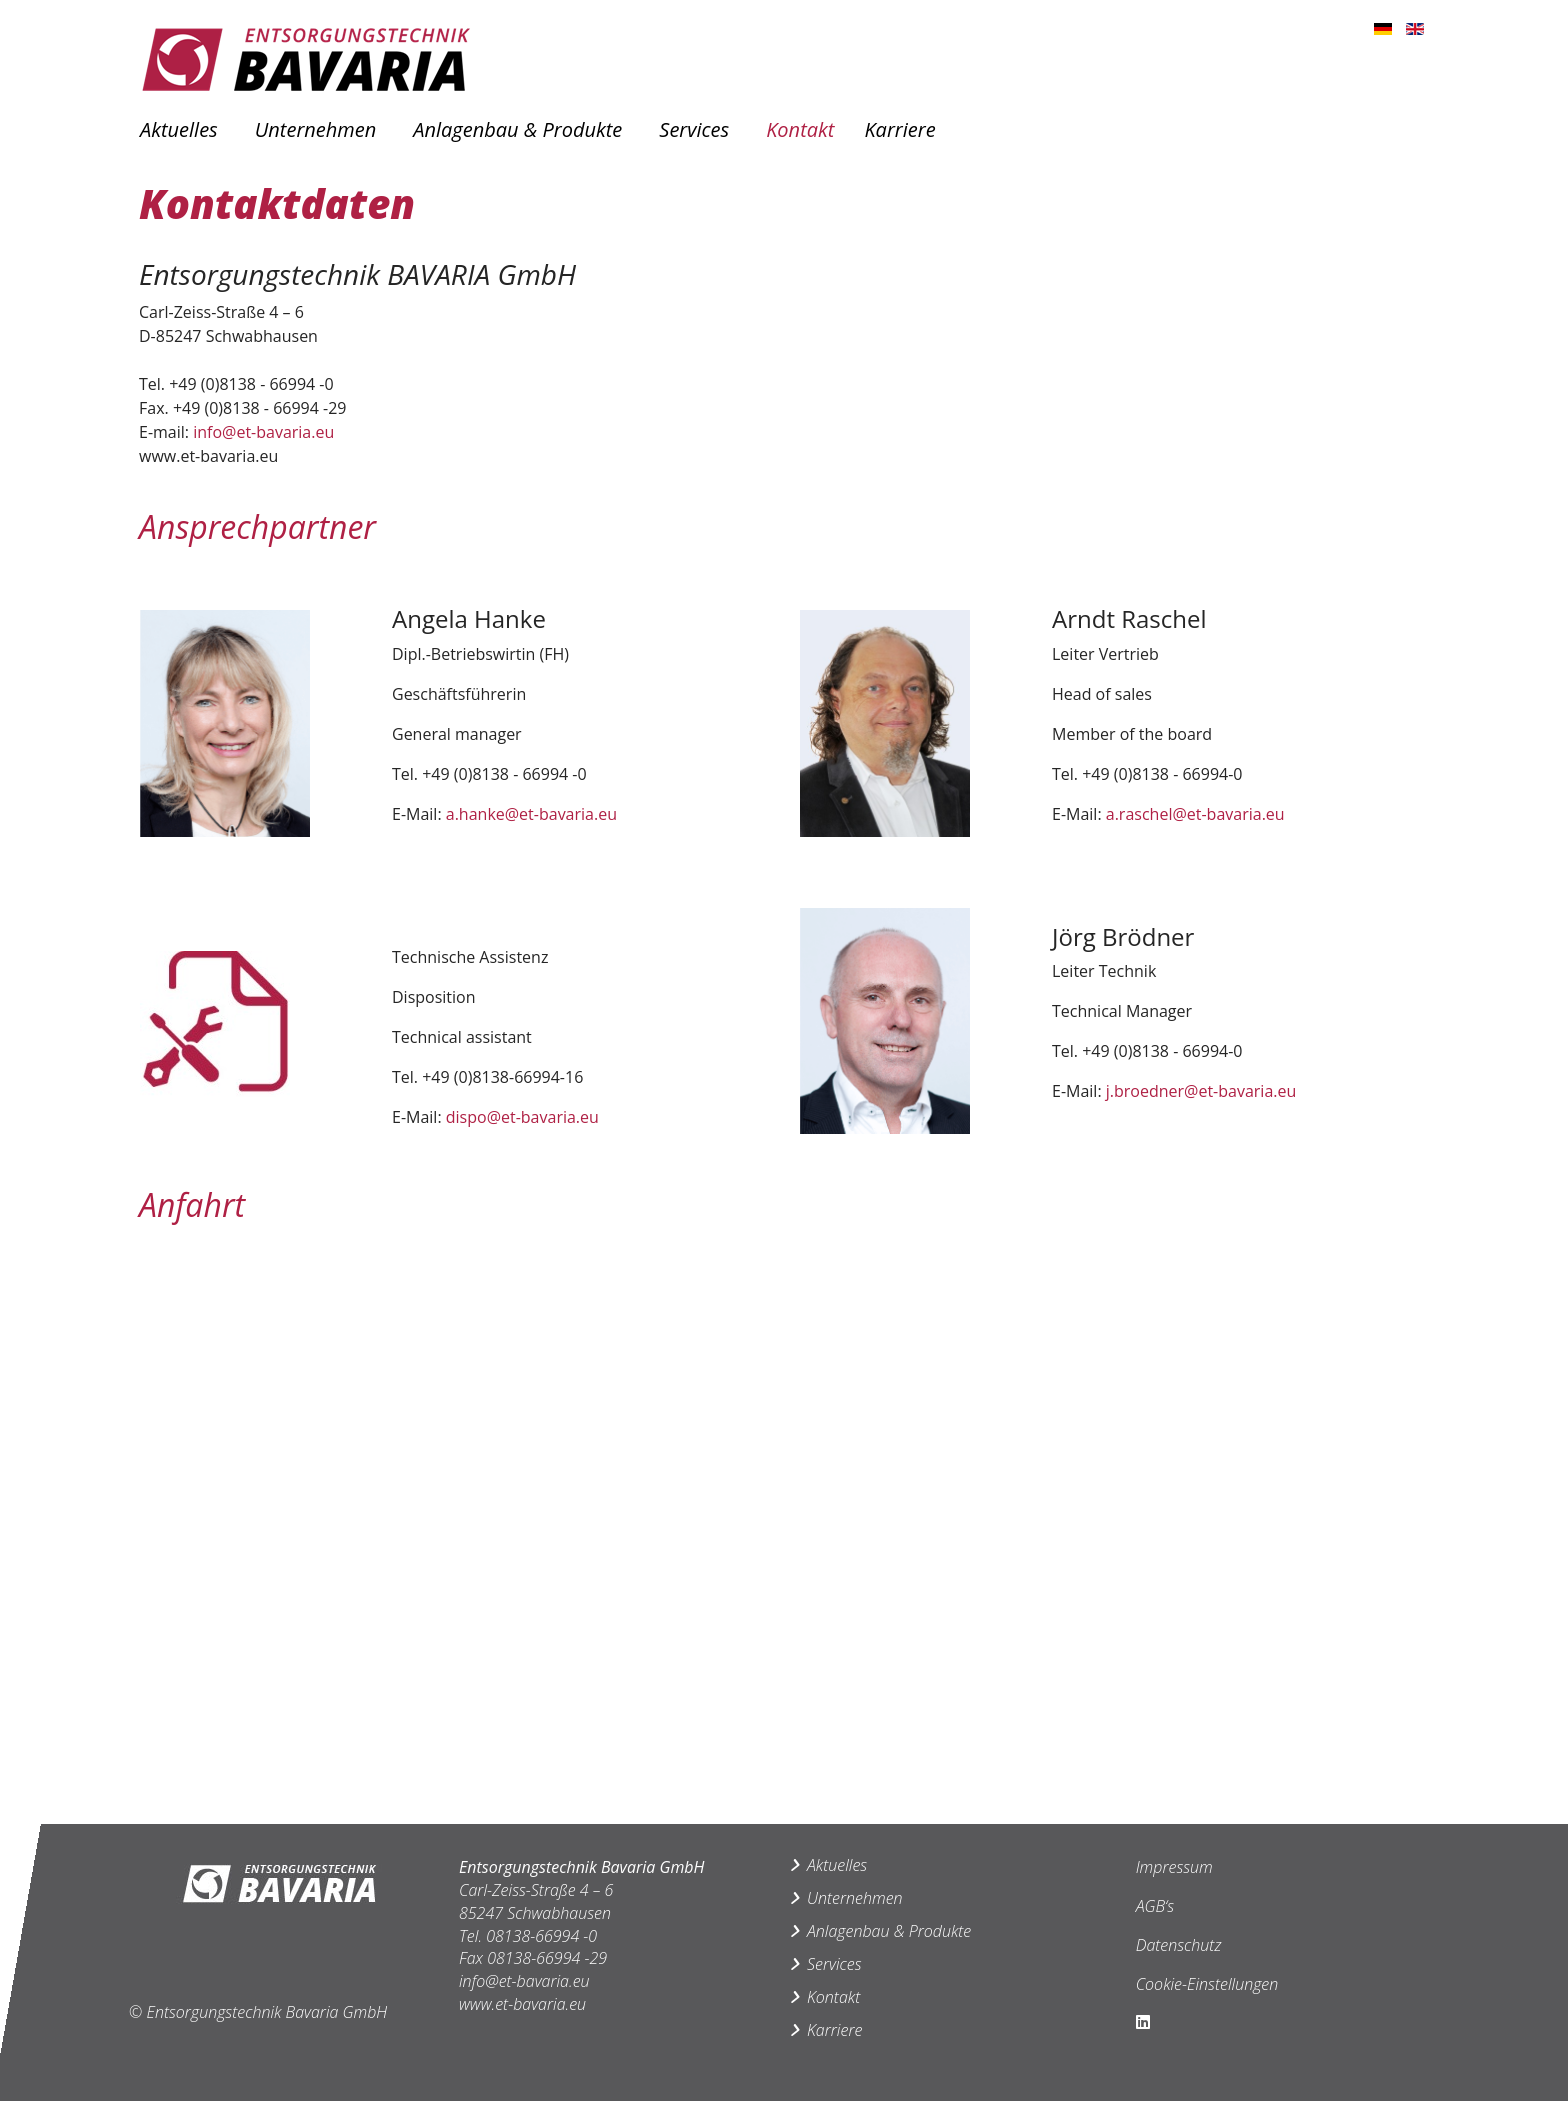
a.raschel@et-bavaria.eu (1195, 814)
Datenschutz (1179, 1945)
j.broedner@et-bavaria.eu (1201, 1091)
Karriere (899, 129)
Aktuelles (179, 129)
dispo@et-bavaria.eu (522, 1117)
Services (694, 129)
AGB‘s (1155, 1906)
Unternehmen (315, 129)
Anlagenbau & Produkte (517, 129)
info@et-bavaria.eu (263, 432)
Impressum (1174, 1867)
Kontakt (800, 129)
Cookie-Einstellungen (1207, 1984)
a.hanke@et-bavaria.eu (531, 814)
